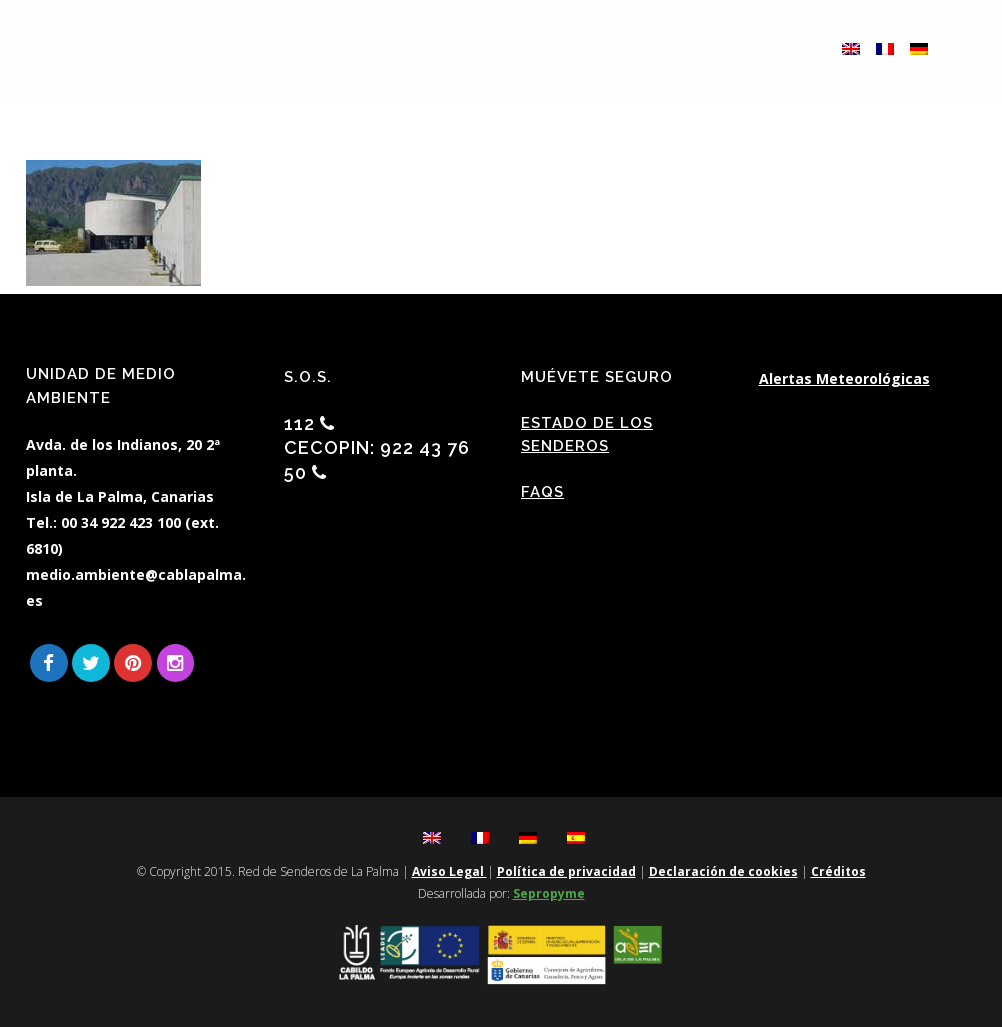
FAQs (542, 492)
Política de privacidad (566, 871)
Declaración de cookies (723, 871)
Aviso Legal (449, 871)
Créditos (838, 871)
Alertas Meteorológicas (844, 378)
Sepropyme (549, 893)
